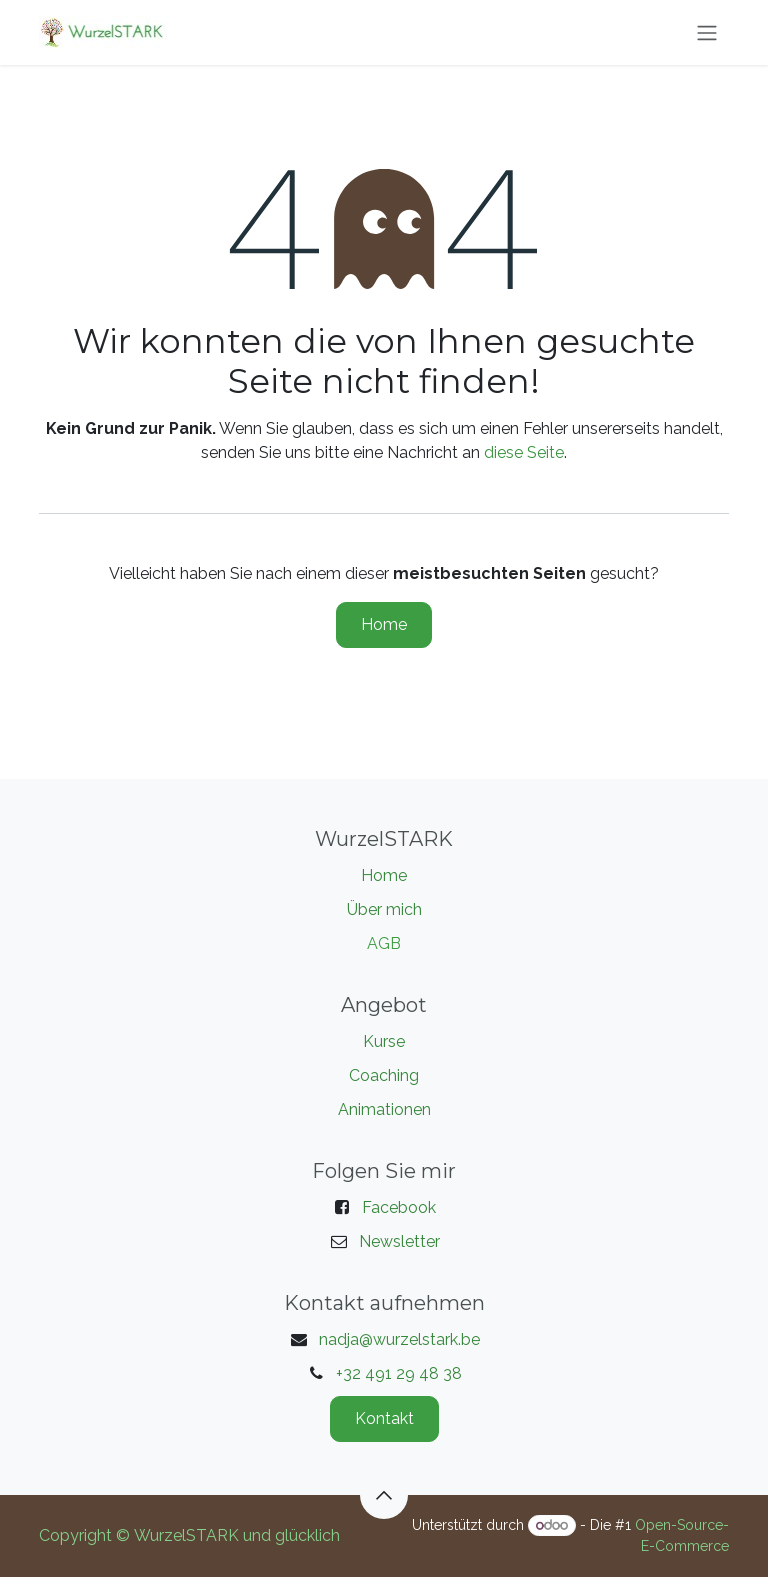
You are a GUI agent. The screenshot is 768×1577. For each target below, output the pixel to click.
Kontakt (384, 1418)
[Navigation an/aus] (707, 32)
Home (384, 624)
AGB (384, 943)
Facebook (399, 1207)
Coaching (384, 1075)
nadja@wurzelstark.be (399, 1339)
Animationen (384, 1109)
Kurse (384, 1041)
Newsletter (399, 1241)
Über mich (384, 909)
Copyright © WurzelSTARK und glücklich (189, 1535)
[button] (384, 1495)
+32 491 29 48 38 (399, 1373)
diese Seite (524, 452)
